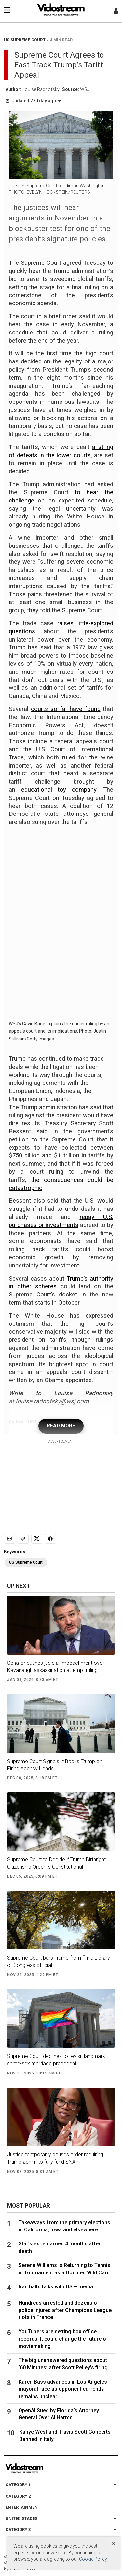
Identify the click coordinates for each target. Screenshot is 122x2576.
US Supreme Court (26, 1562)
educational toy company (58, 789)
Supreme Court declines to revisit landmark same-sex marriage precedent (56, 2059)
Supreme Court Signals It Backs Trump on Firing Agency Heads (54, 1765)
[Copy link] (23, 1539)
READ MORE (61, 1426)
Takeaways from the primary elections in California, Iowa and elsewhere (64, 2226)
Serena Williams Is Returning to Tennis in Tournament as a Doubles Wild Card (64, 2268)
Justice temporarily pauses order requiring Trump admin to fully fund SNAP (55, 2158)
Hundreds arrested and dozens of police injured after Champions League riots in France (65, 2310)
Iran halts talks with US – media (56, 2287)
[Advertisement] (61, 1484)
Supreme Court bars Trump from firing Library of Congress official (58, 1961)
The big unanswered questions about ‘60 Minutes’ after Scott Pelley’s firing (63, 2364)
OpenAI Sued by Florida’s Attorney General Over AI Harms (59, 2414)
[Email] (9, 1539)
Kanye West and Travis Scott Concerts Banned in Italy (65, 2435)
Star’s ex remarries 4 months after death (60, 2247)
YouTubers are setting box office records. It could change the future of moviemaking (63, 2338)
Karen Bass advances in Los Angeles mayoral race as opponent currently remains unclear (63, 2389)
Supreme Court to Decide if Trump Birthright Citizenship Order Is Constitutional (56, 1863)
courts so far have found (66, 709)
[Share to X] (36, 1539)
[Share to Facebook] (50, 1539)
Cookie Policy (93, 2559)
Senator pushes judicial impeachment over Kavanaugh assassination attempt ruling (55, 1666)
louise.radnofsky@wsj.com (52, 1401)
